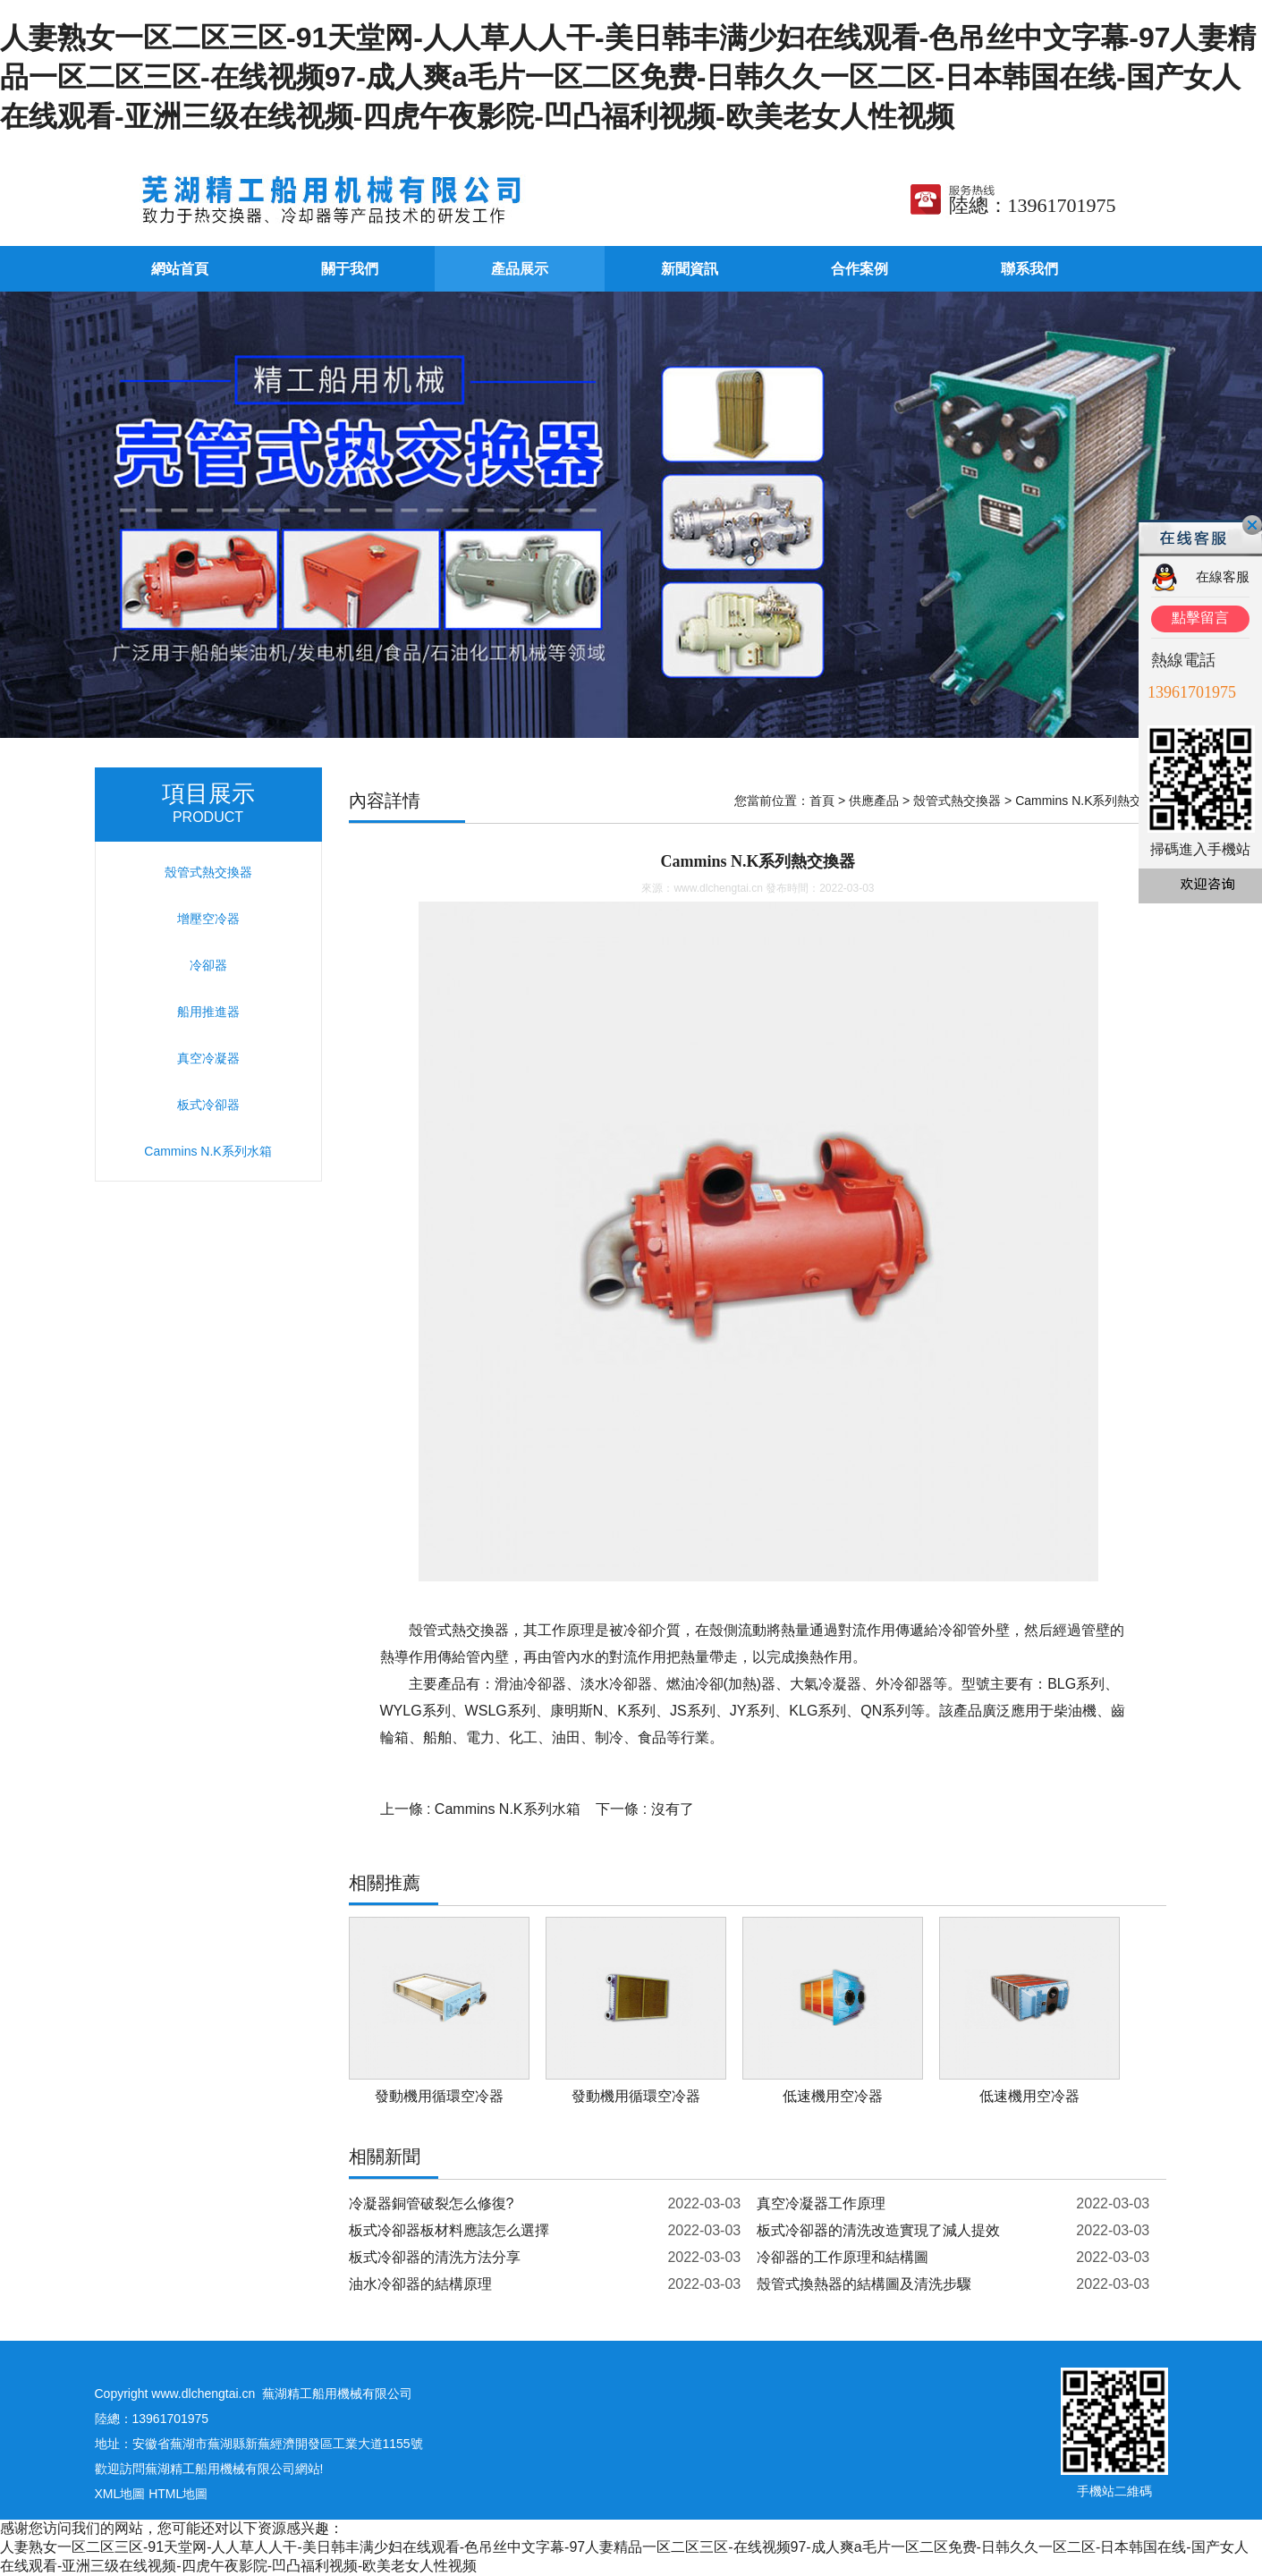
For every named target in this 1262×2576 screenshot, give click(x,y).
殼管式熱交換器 (957, 800)
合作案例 (859, 268)
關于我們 (349, 268)
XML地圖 (120, 2494)
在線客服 (1222, 576)
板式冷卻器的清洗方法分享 (435, 2257)
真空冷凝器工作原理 (821, 2203)
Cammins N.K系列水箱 (507, 1809)
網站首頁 (179, 268)
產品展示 (519, 268)
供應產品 (874, 800)
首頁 (821, 800)
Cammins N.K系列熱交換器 (1091, 800)
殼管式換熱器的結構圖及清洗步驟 (864, 2284)
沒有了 (672, 1809)
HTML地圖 (178, 2494)
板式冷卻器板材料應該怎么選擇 (449, 2230)
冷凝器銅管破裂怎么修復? (431, 2203)
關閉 (1252, 525)
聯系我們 (1029, 268)
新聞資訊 (689, 268)
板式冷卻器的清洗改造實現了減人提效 (878, 2230)
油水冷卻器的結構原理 (420, 2284)
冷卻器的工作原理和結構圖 (842, 2257)
